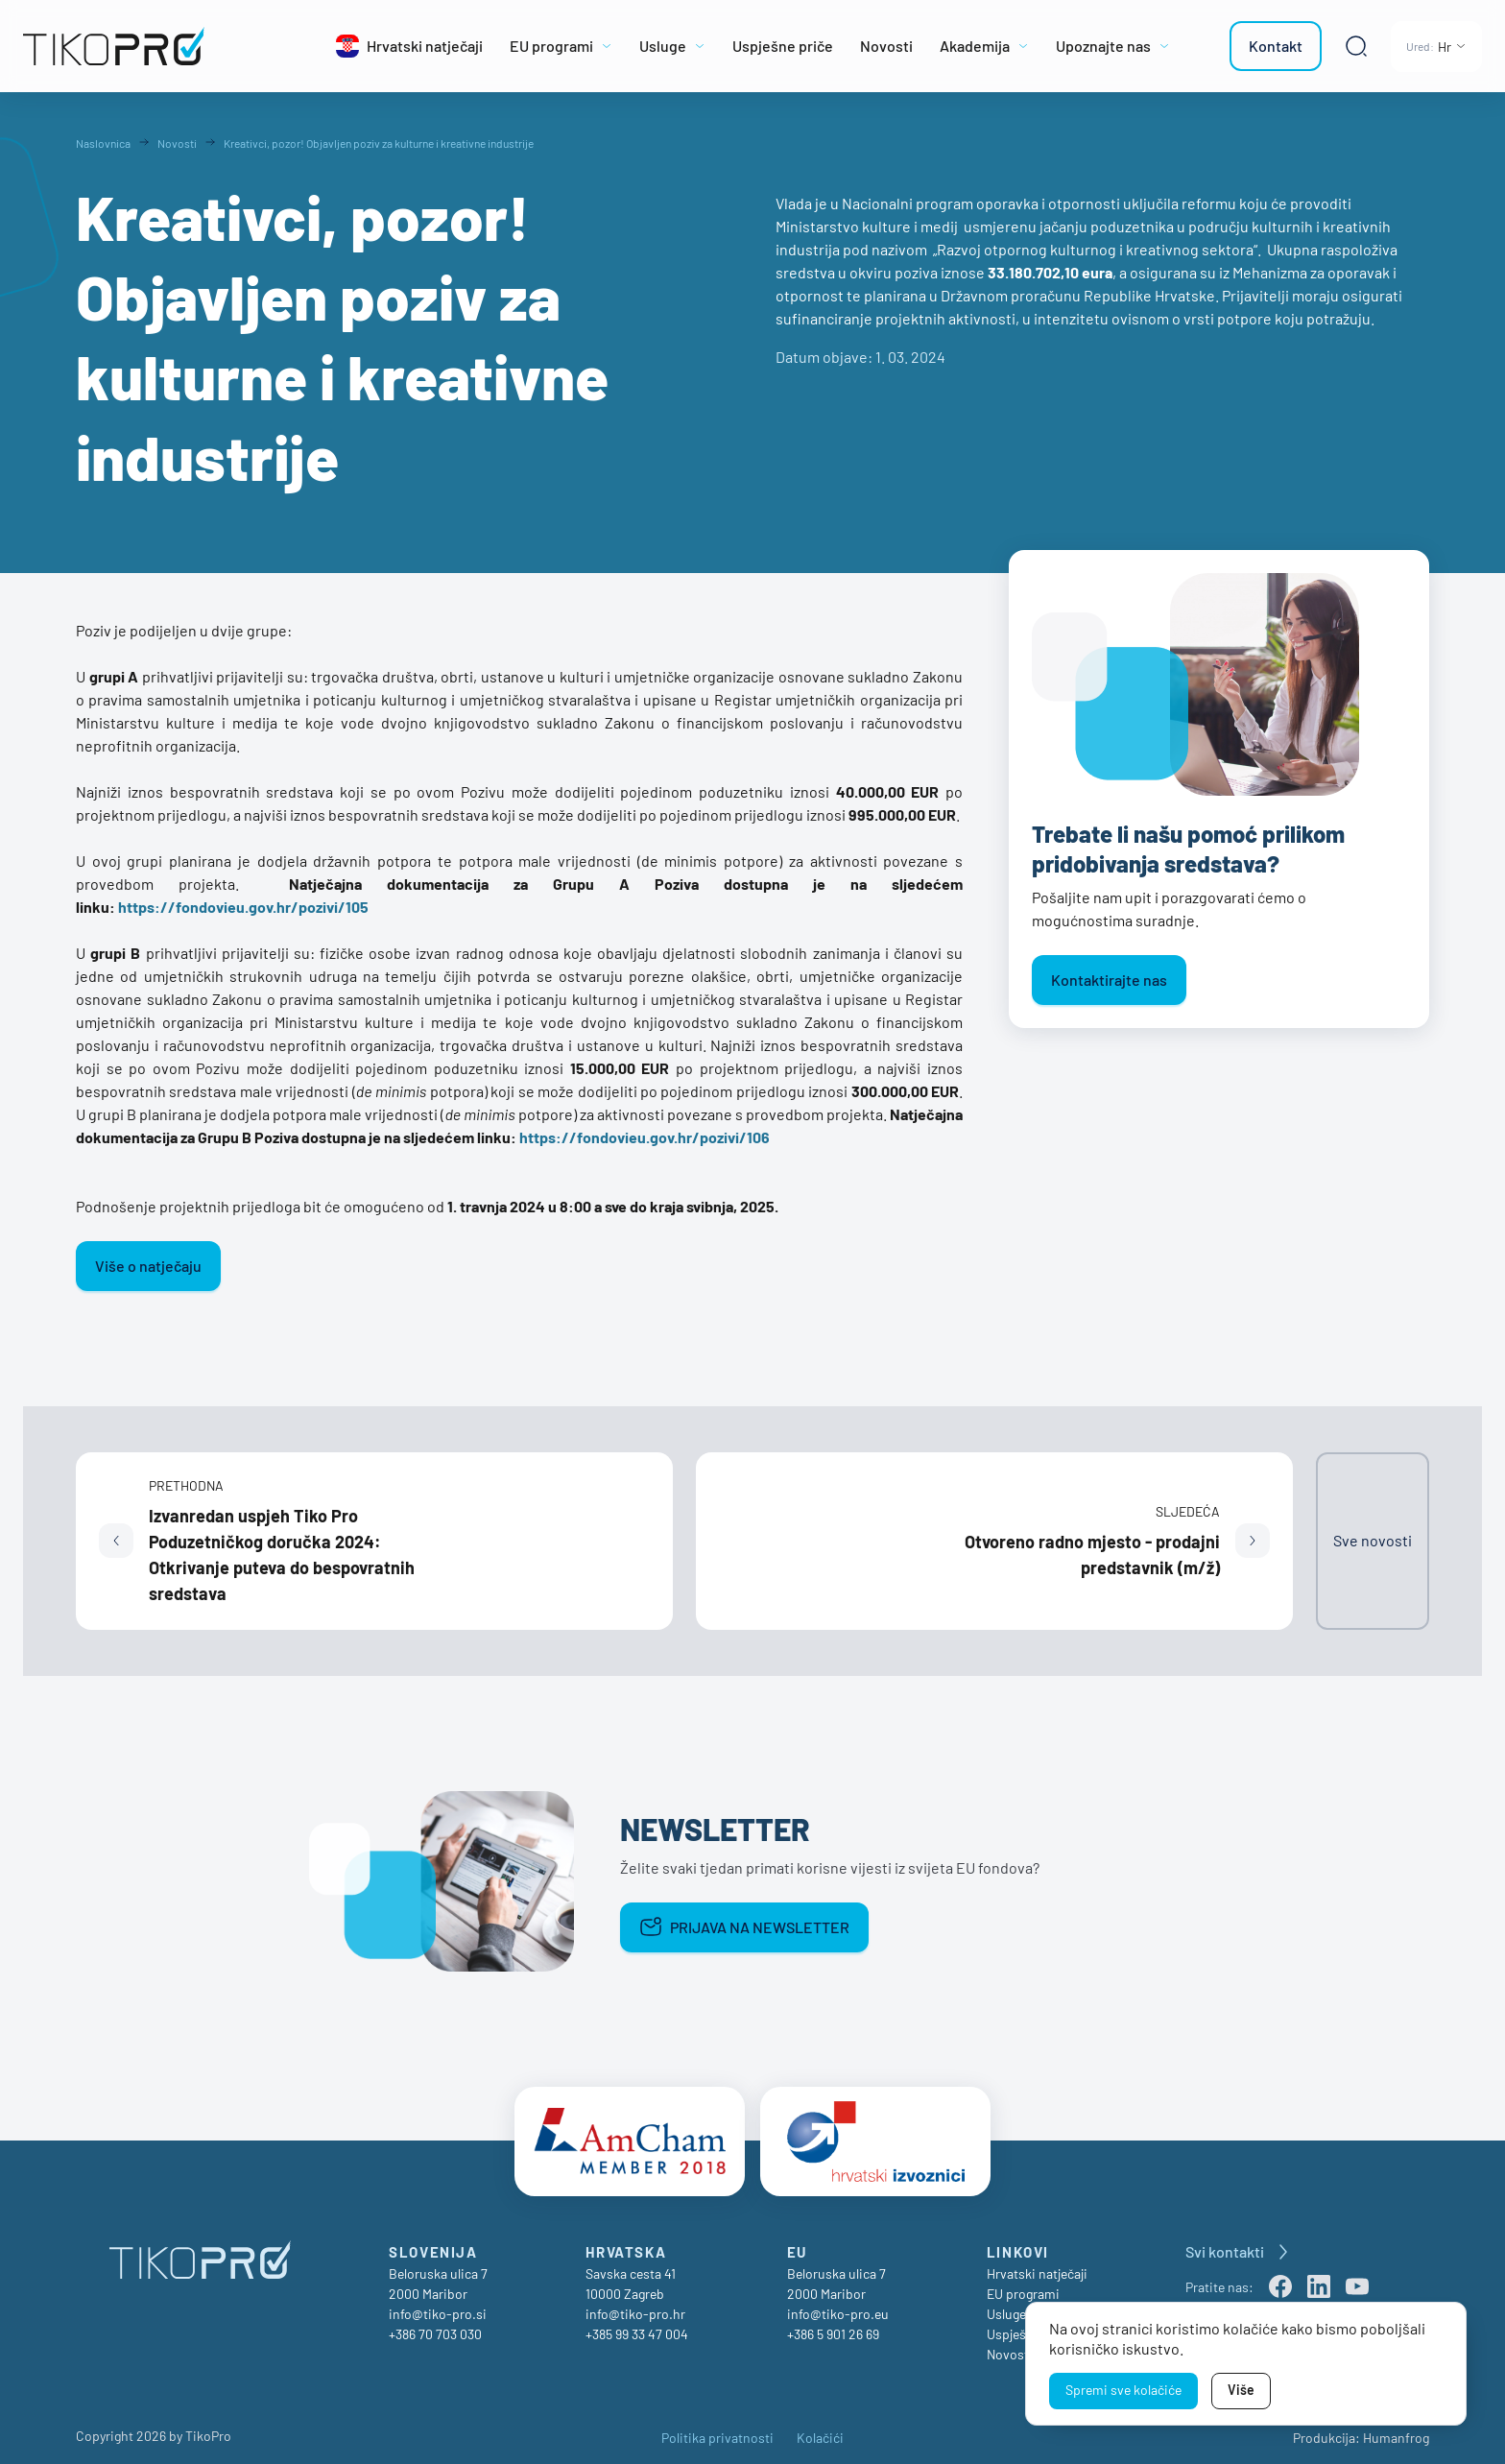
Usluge (1006, 2306)
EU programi (1023, 2286)
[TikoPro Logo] (157, 46)
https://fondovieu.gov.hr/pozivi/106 (644, 1137)
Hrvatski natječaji (1037, 2266)
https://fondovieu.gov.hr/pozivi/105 (243, 906)
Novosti (1010, 2346)
